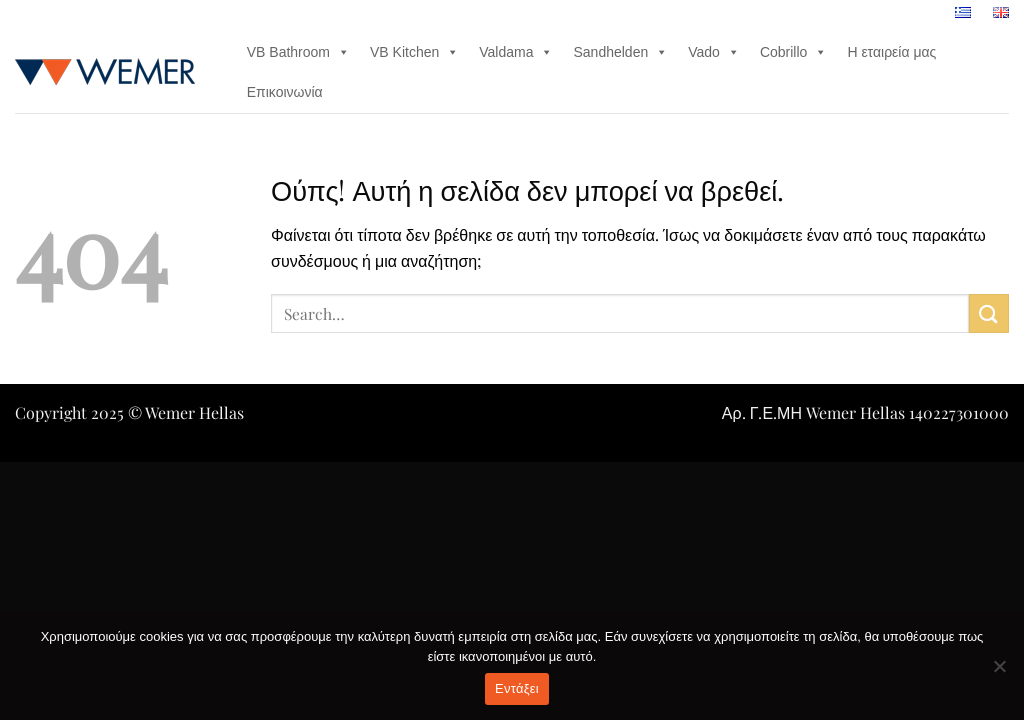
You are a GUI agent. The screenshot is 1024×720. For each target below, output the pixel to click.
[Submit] (989, 313)
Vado (714, 52)
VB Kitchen (414, 52)
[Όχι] (999, 672)
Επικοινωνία (285, 92)
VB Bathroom (298, 52)
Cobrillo (793, 52)
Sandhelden (620, 52)
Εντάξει (517, 688)
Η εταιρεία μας (891, 52)
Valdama (516, 52)
